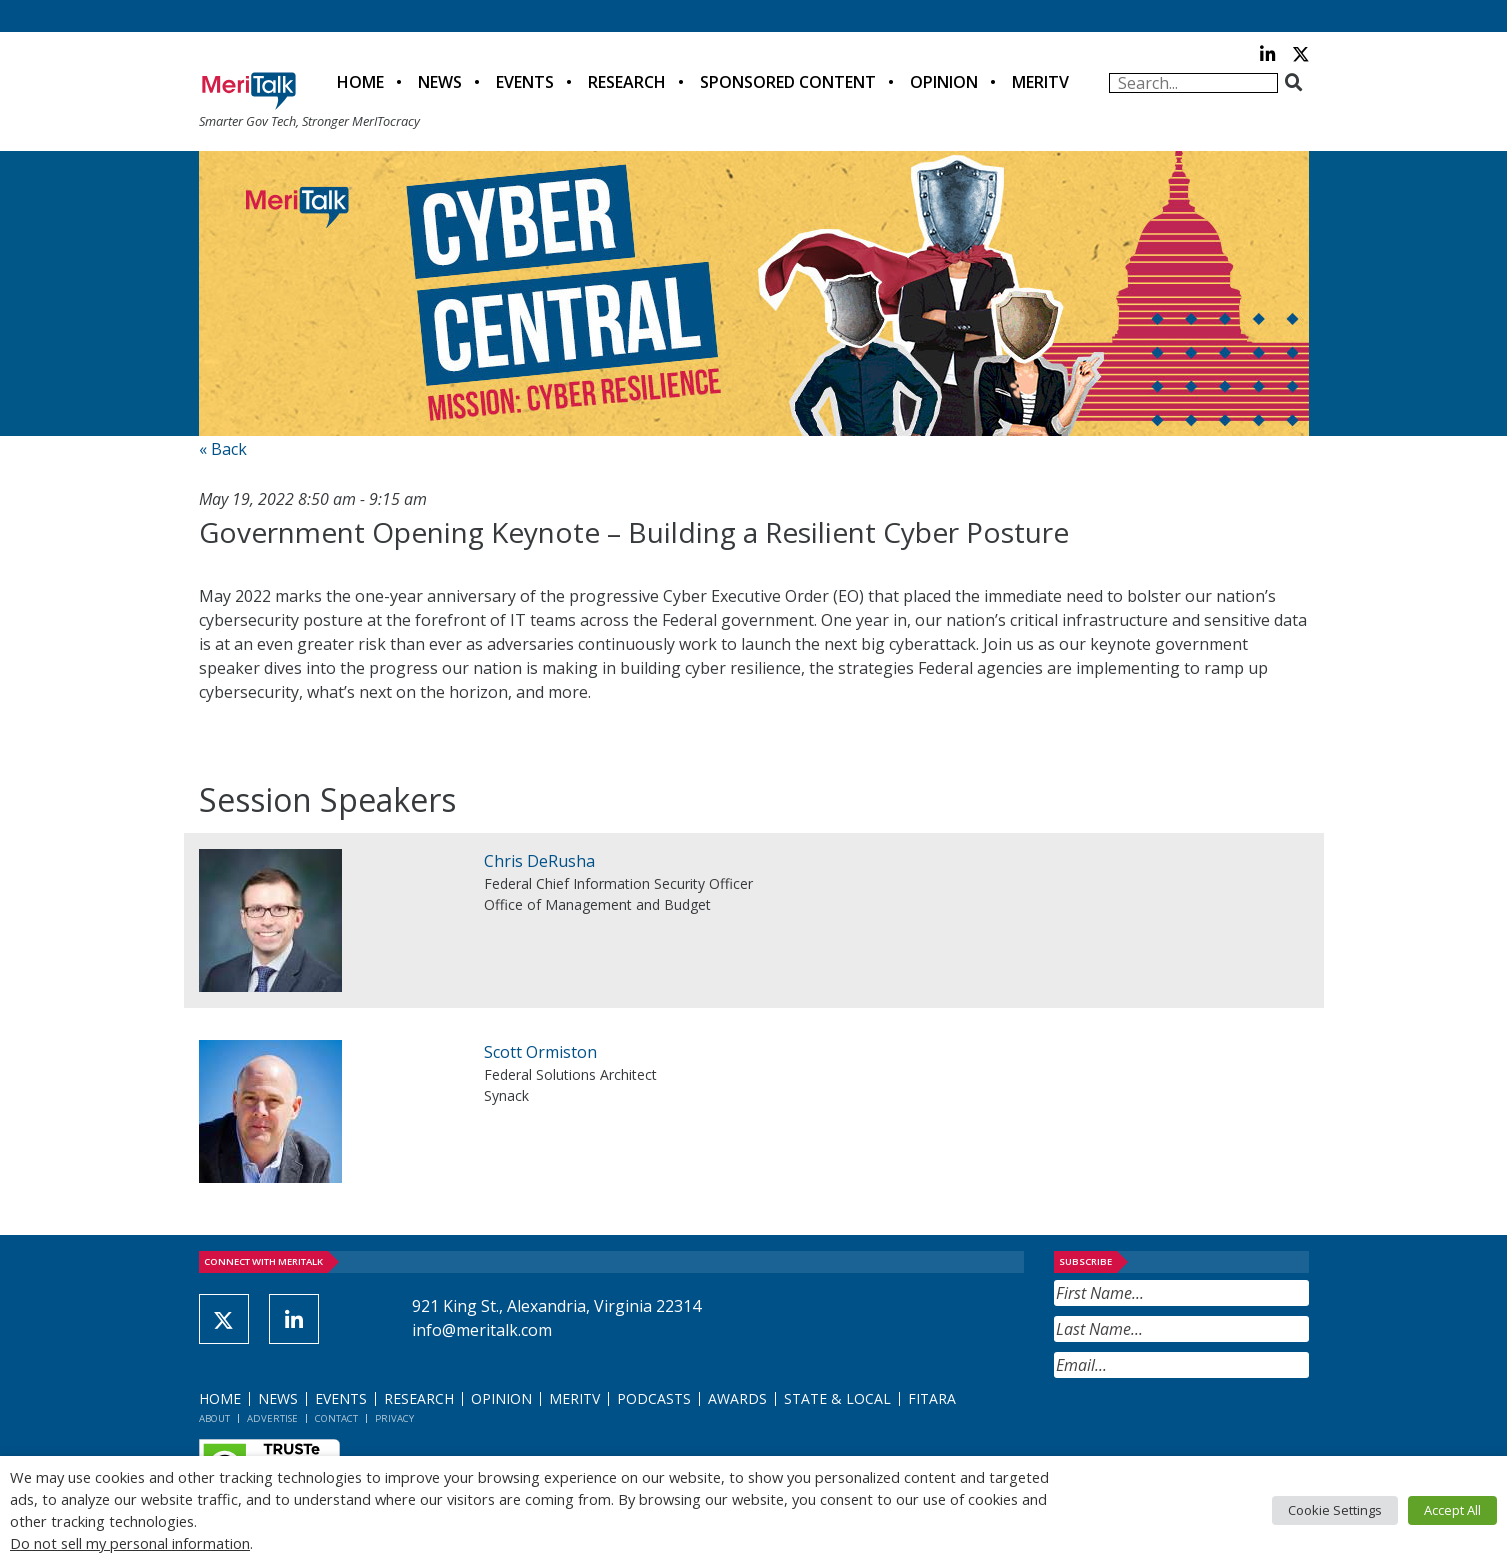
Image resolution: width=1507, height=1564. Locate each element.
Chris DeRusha (539, 861)
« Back (223, 449)
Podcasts (654, 1398)
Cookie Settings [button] (1335, 1510)
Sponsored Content (788, 82)
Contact (336, 1418)
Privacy (394, 1418)
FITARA (932, 1398)
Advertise (272, 1418)
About (214, 1418)
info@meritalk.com (482, 1330)
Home (360, 82)
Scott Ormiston (540, 1052)
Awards (737, 1398)
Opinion (944, 82)
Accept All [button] (1452, 1510)
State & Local (837, 1398)
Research (627, 82)
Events (525, 82)
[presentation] (1206, 1427)
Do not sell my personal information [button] (130, 1543)
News (440, 82)
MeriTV (1040, 82)
